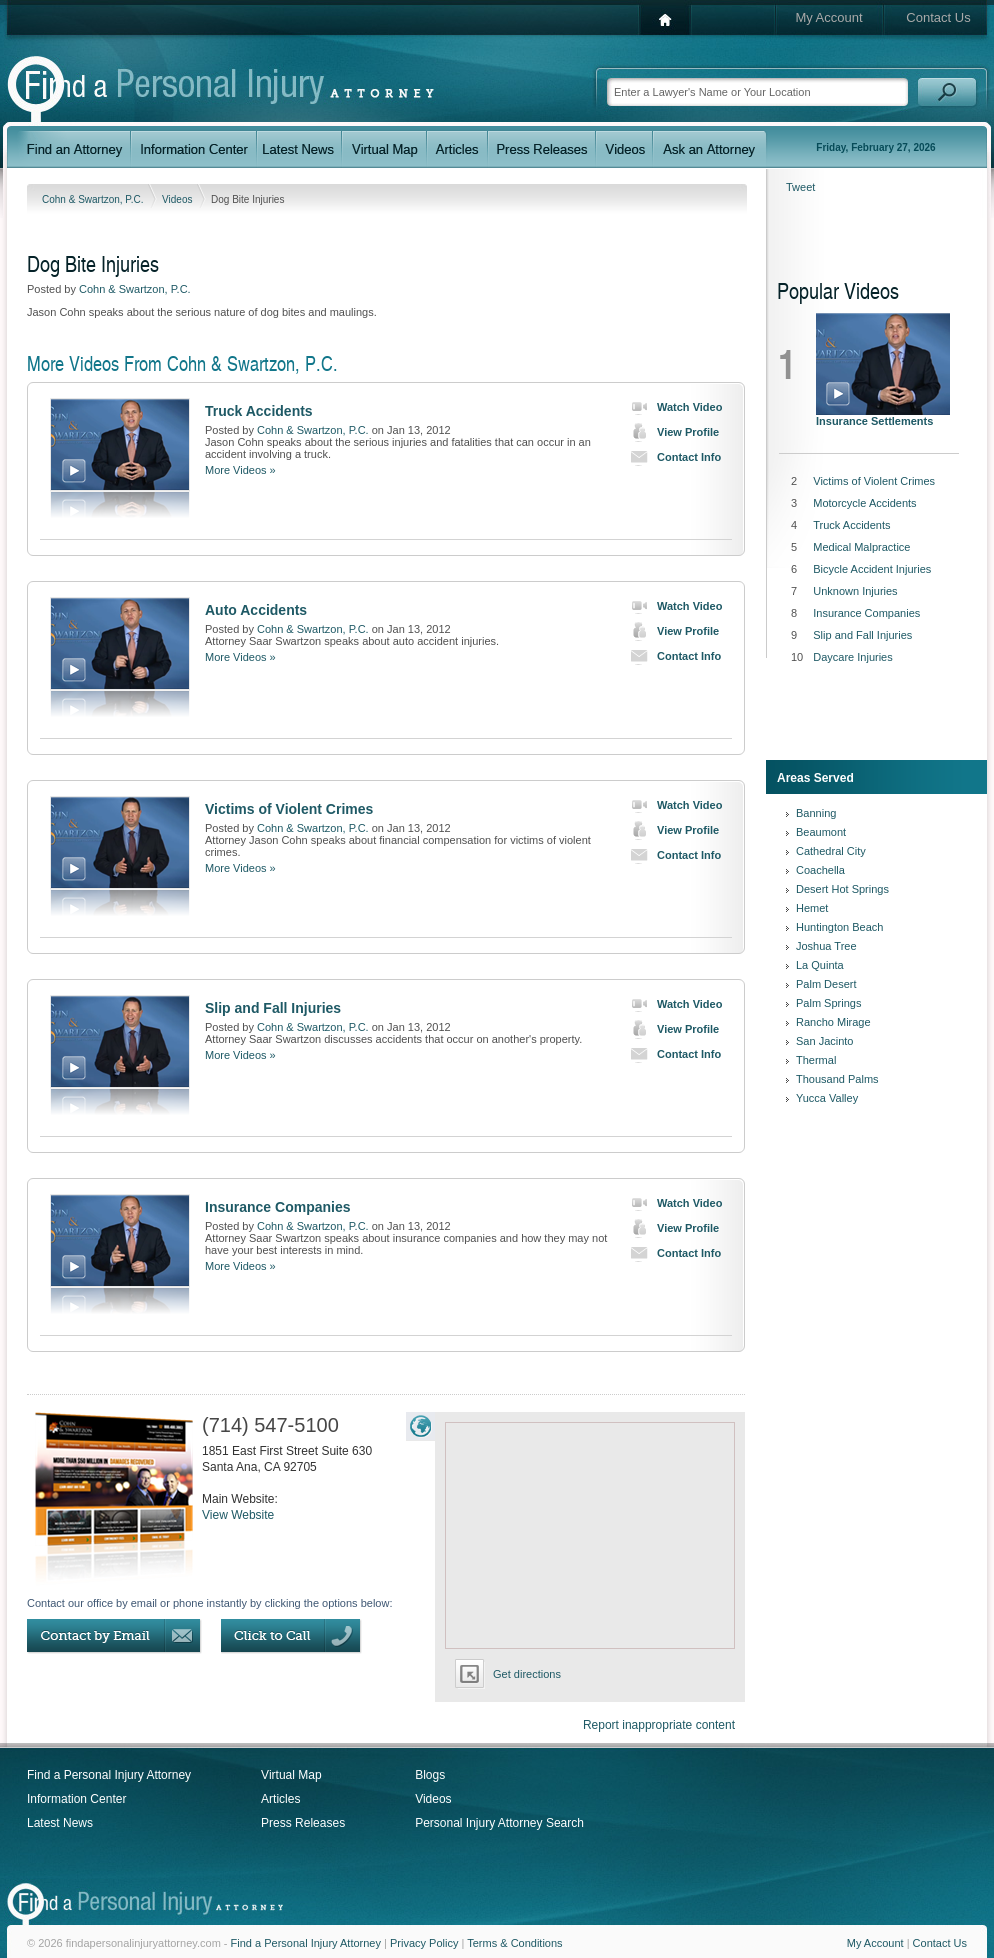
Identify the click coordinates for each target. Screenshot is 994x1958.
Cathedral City (831, 851)
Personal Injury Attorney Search (499, 1823)
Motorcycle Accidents (864, 503)
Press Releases (303, 1823)
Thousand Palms (837, 1079)
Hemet (812, 908)
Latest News (60, 1823)
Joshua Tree (826, 946)
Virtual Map (291, 1775)
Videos (178, 199)
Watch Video (672, 407)
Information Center (76, 1799)
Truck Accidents (259, 411)
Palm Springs (828, 1003)
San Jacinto (824, 1041)
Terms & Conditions (514, 1943)
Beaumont (821, 832)
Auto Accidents (256, 610)
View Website (238, 1515)
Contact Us (938, 17)
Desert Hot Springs (842, 889)
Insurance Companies (278, 1207)
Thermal (816, 1060)
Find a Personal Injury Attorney (109, 1775)
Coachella (820, 870)
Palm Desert (826, 984)
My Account (828, 17)
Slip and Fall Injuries (273, 1008)
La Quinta (820, 965)
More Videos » (240, 470)
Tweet (800, 187)
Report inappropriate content (659, 1725)
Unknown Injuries (855, 591)
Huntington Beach (839, 927)
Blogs (430, 1775)
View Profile (670, 432)
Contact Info (671, 457)
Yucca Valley (827, 1098)
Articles (280, 1799)
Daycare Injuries (852, 657)
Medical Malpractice (861, 547)
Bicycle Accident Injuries (872, 569)
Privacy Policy (424, 1943)
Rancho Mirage (833, 1022)
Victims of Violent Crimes (289, 809)
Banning (816, 813)
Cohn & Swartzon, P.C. (94, 199)
